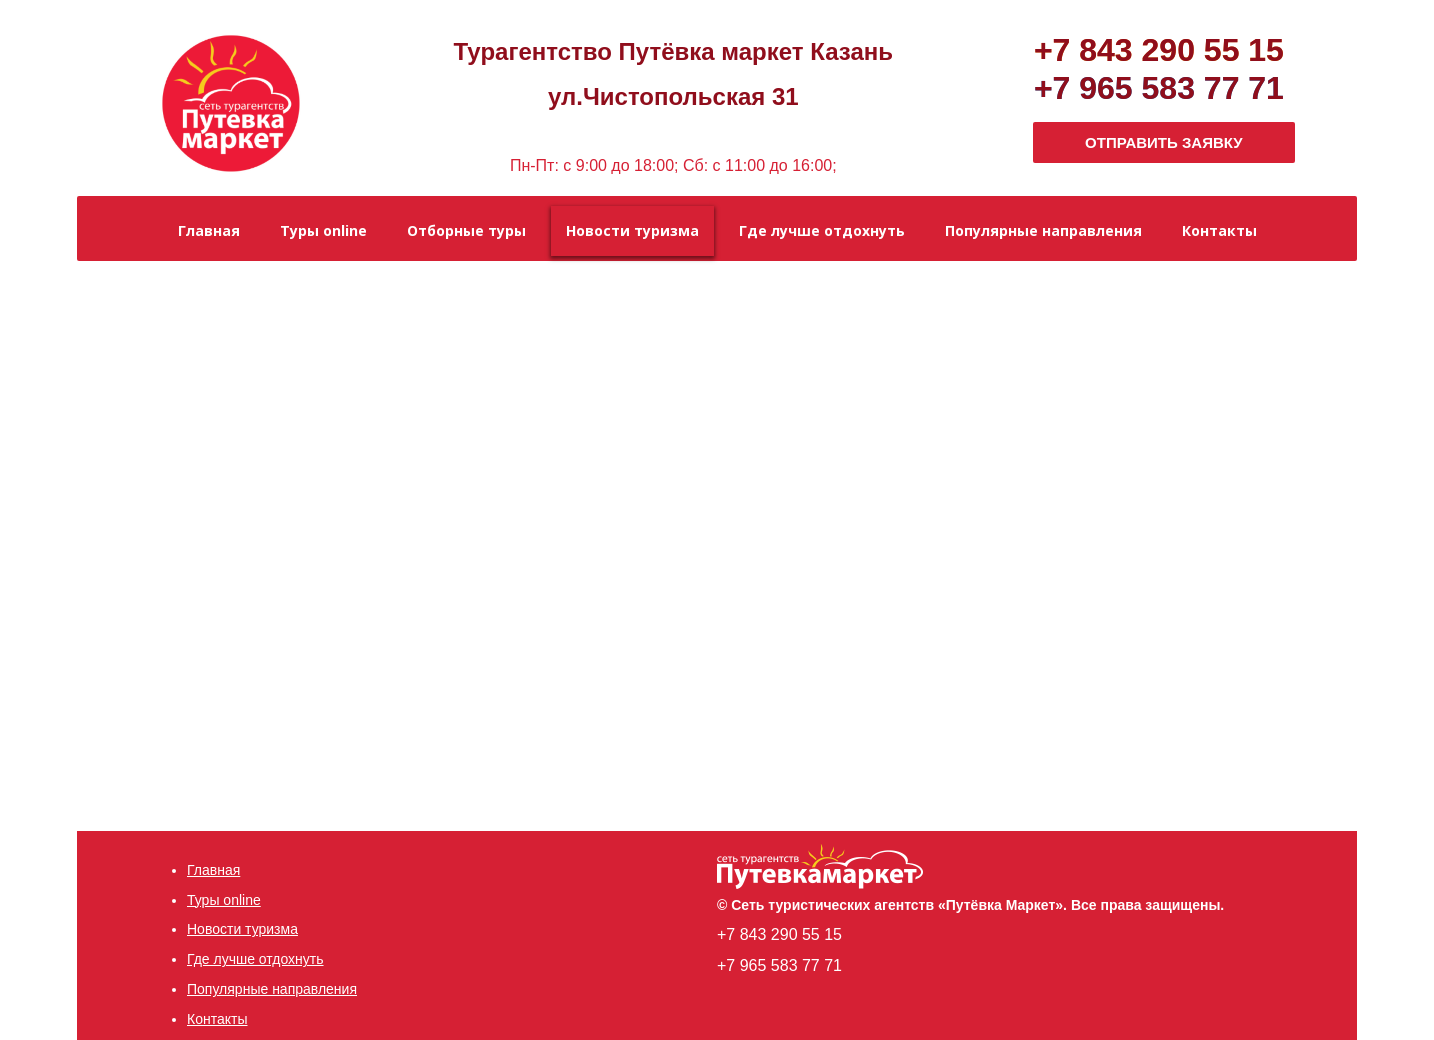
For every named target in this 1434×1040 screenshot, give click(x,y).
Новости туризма (242, 929)
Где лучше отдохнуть (255, 959)
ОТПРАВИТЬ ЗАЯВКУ (1164, 142)
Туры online (224, 900)
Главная (213, 870)
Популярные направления (272, 989)
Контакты (217, 1019)
